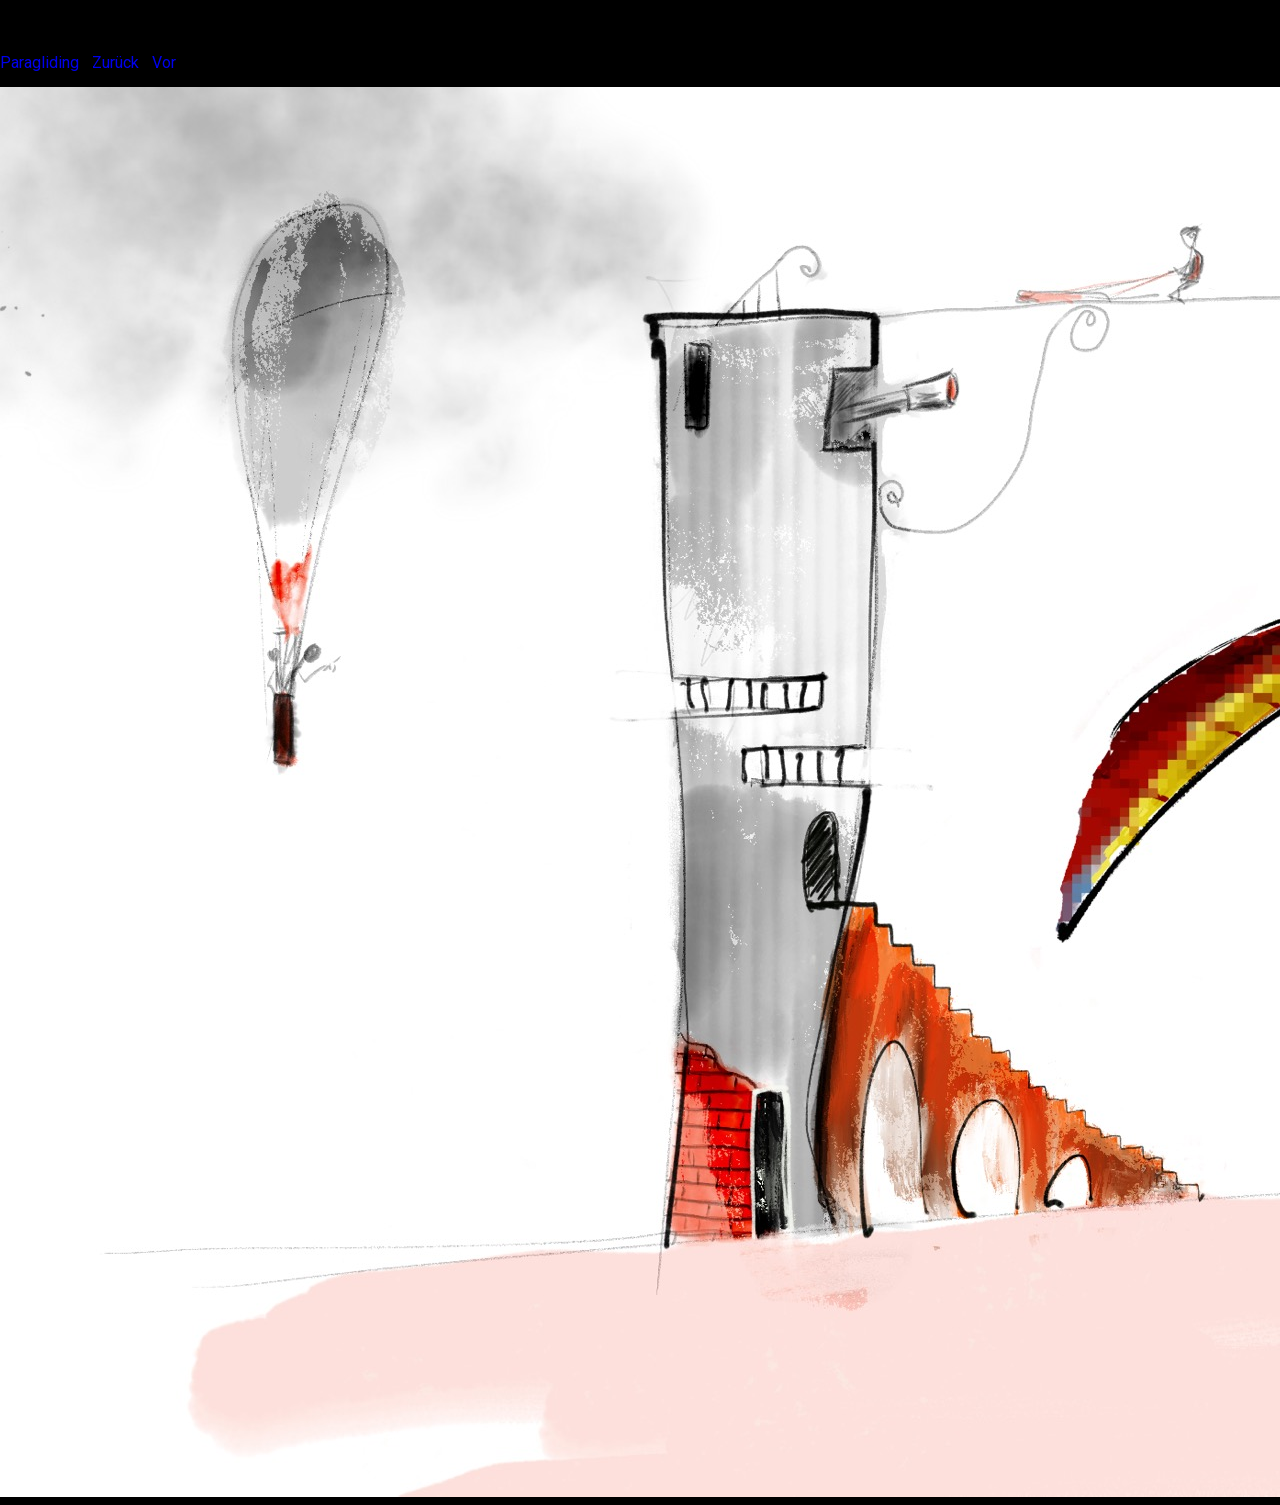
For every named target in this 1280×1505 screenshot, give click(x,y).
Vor (164, 62)
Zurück (115, 62)
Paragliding (39, 62)
